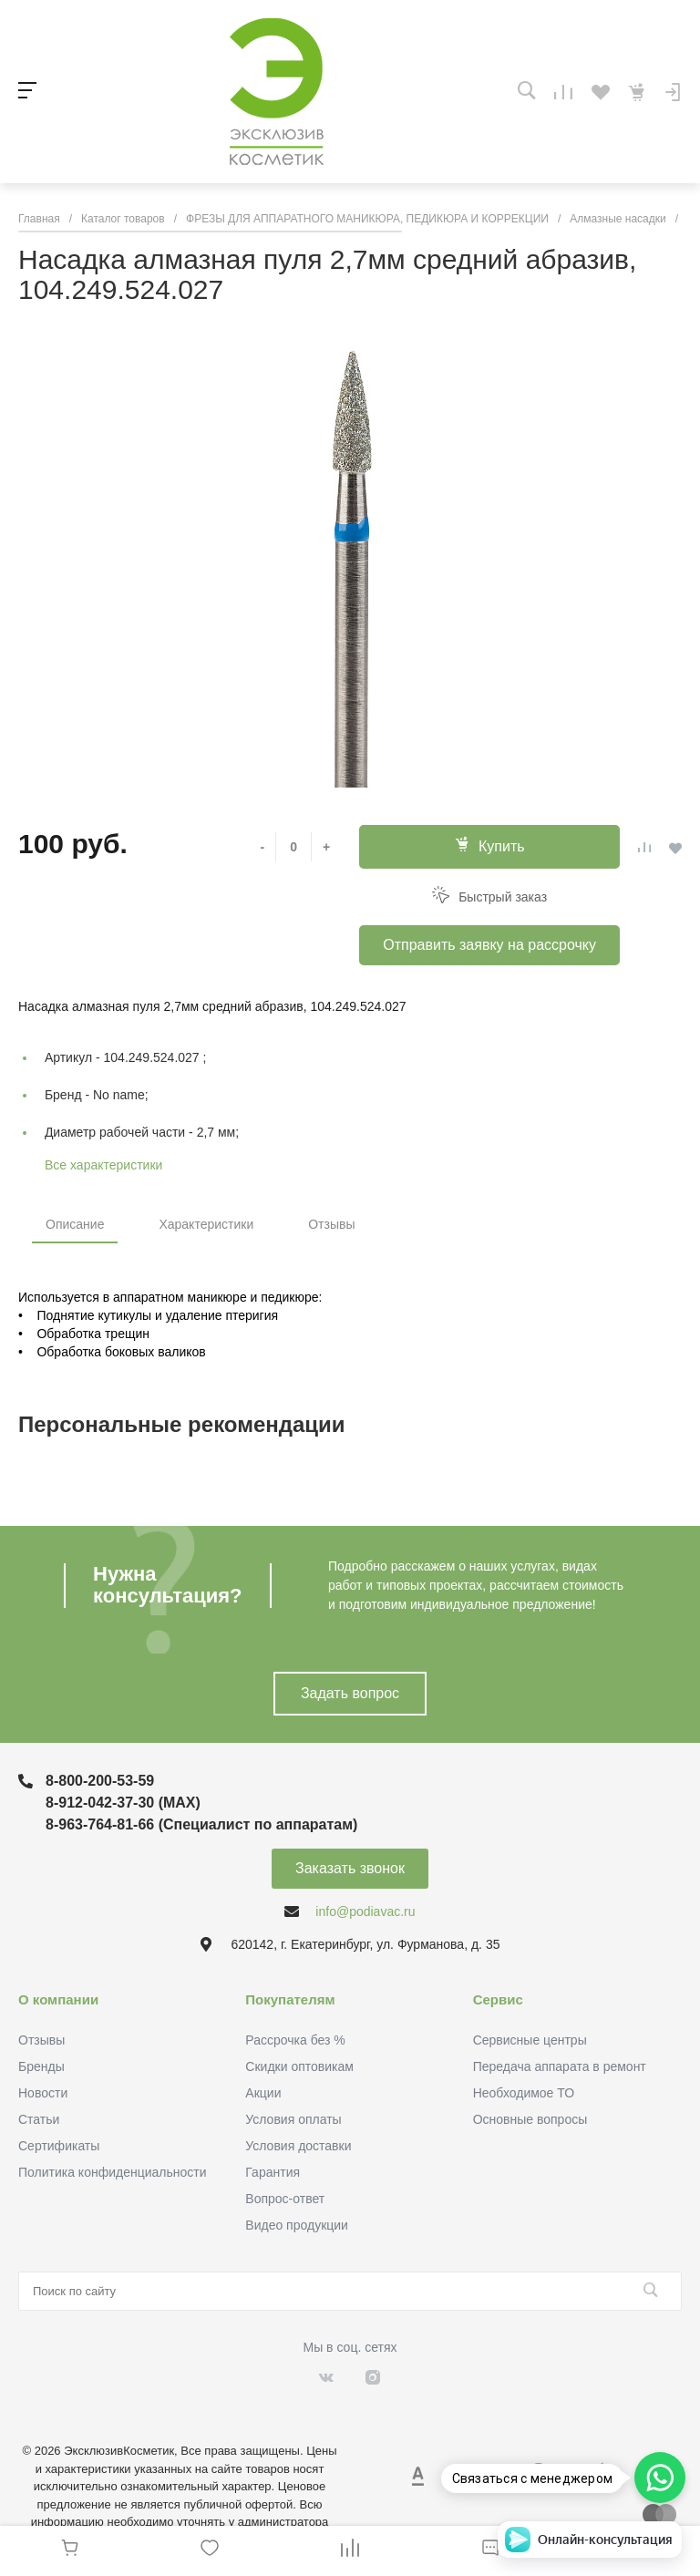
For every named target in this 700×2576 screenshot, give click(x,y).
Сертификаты (58, 2145)
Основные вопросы (530, 2119)
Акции (263, 2093)
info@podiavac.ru (365, 1911)
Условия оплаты (293, 2119)
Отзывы (331, 1224)
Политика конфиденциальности (112, 2172)
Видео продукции (296, 2225)
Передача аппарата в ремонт (559, 2066)
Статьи (38, 2119)
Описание (75, 1224)
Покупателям (290, 1999)
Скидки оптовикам (299, 2066)
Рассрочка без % (295, 2040)
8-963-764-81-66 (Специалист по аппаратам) (201, 1824)
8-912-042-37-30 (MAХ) (123, 1802)
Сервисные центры (530, 2040)
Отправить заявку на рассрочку (489, 945)
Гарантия (272, 2172)
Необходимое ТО (523, 2093)
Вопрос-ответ (284, 2198)
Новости (42, 2093)
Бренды (41, 2066)
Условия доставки (298, 2145)
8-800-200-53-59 (100, 1780)
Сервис (498, 1999)
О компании (58, 1999)
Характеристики (206, 1224)
